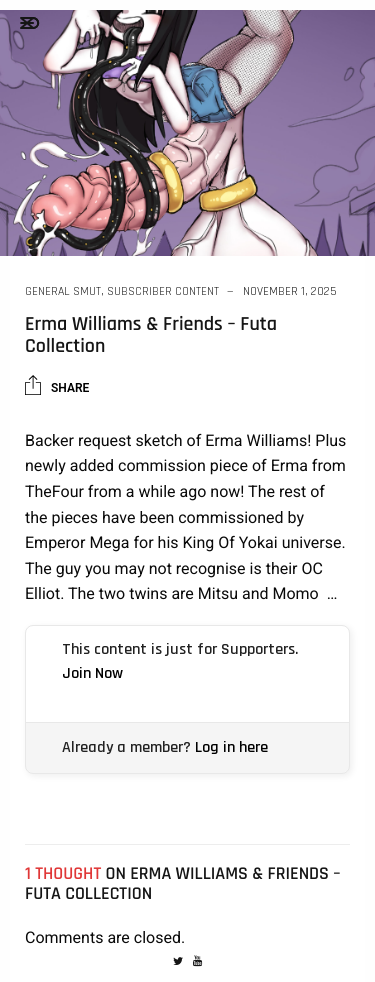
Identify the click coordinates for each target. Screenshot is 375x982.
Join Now (92, 673)
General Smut (63, 291)
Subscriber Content (163, 291)
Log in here (231, 747)
